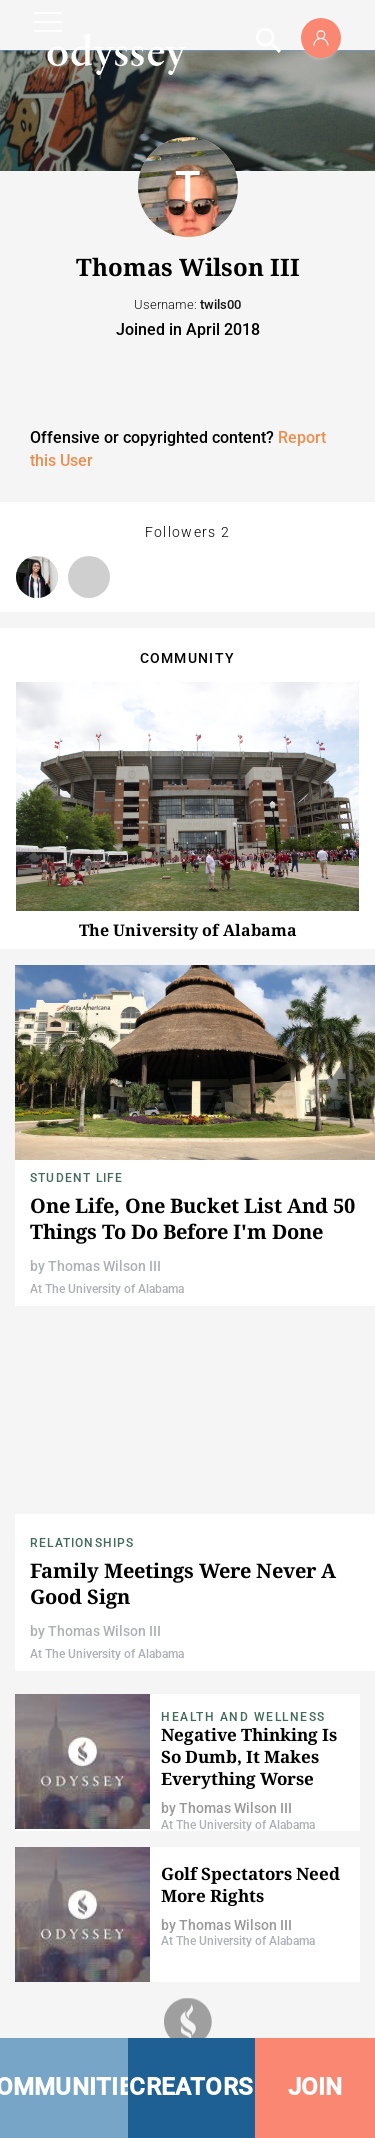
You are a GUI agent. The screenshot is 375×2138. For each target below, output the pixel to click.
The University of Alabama (188, 930)
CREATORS (191, 2087)
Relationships (82, 1543)
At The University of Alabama (107, 1289)
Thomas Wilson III (104, 1266)
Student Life (76, 1178)
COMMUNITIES (64, 2087)
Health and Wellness (243, 1717)
